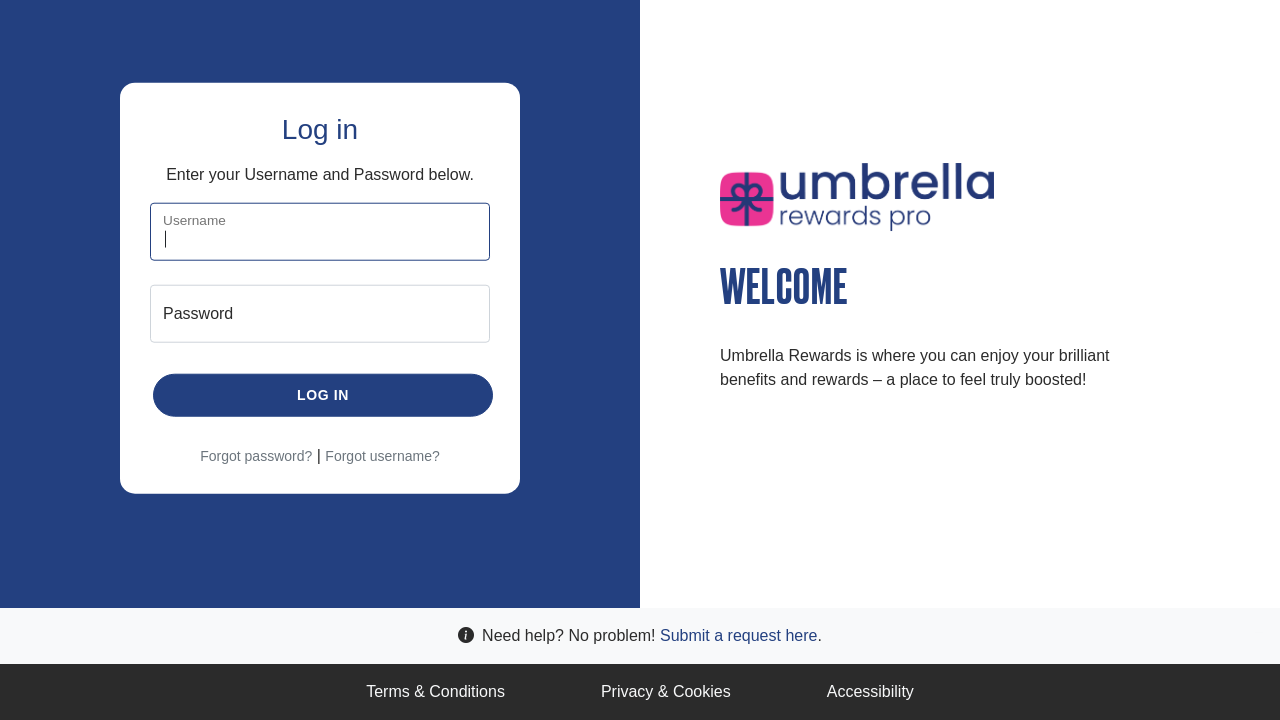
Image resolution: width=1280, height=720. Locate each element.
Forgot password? (256, 455)
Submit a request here (738, 635)
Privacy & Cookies (666, 691)
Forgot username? (382, 455)
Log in (323, 394)
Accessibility (870, 691)
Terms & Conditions (435, 691)
